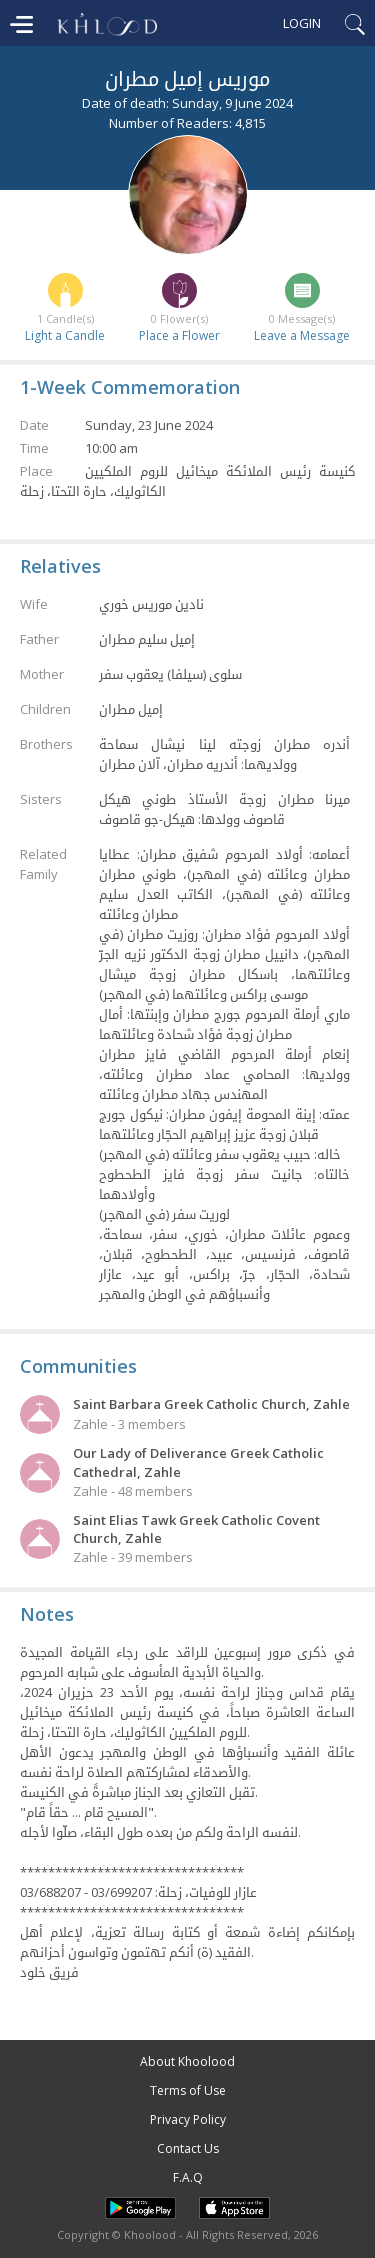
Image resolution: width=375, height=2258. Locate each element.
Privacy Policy (188, 2119)
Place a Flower (179, 335)
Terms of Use (188, 2090)
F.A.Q (188, 2177)
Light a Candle (65, 335)
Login (302, 23)
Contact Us (188, 2148)
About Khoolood (187, 2061)
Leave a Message (302, 335)
